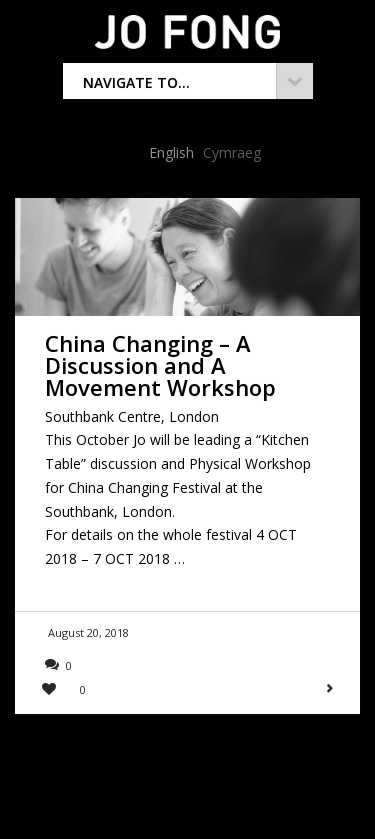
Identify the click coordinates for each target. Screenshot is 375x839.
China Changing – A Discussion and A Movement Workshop (160, 365)
